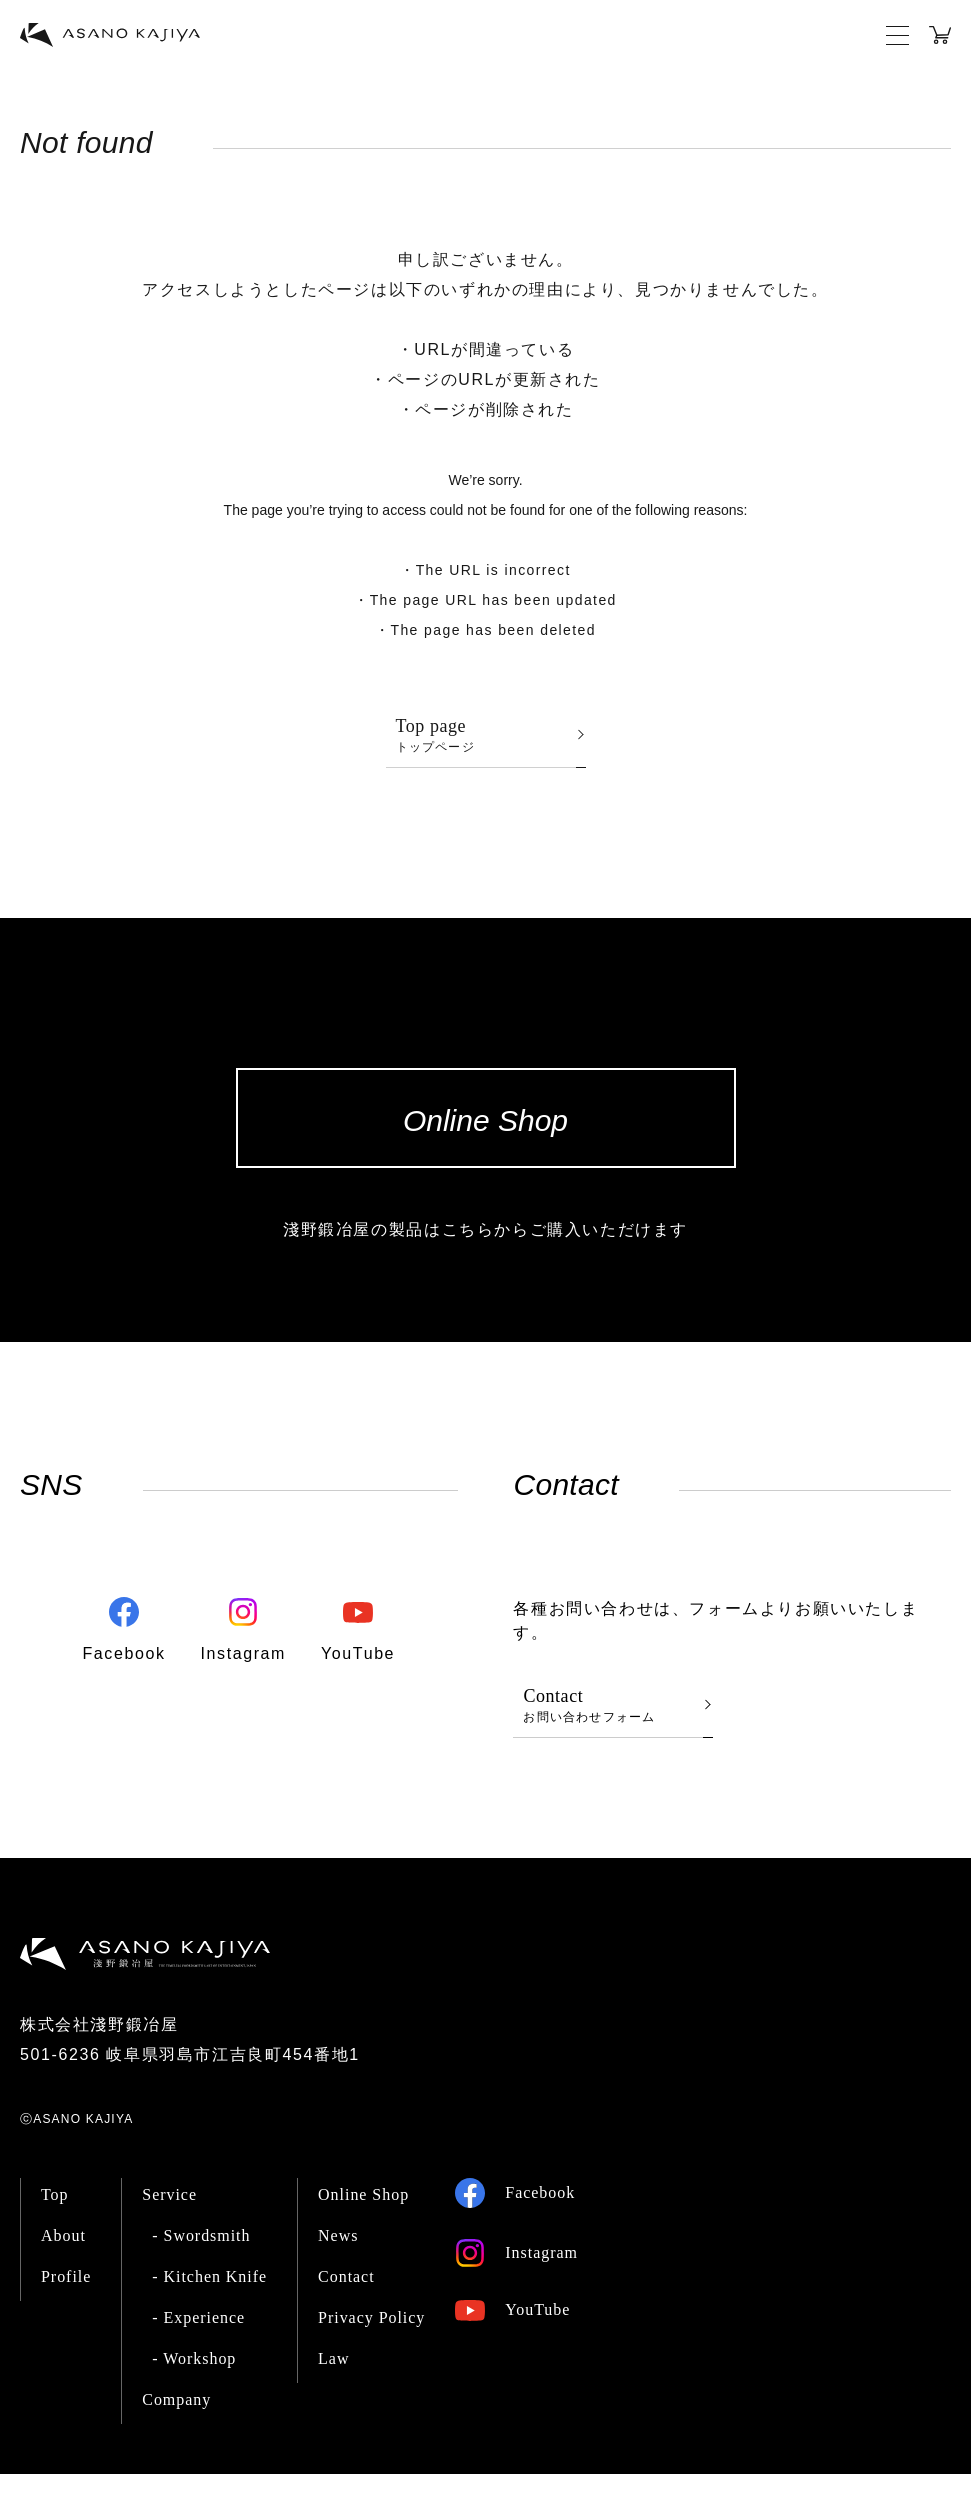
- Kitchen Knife (209, 2296)
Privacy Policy (371, 2337)
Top (55, 2214)
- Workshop (194, 2378)
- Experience (198, 2337)
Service (169, 2214)
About (63, 2255)
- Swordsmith (201, 2255)
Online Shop (363, 2214)
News (338, 2255)
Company (176, 2419)
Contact (346, 2296)
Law (333, 2378)
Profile (66, 2296)
